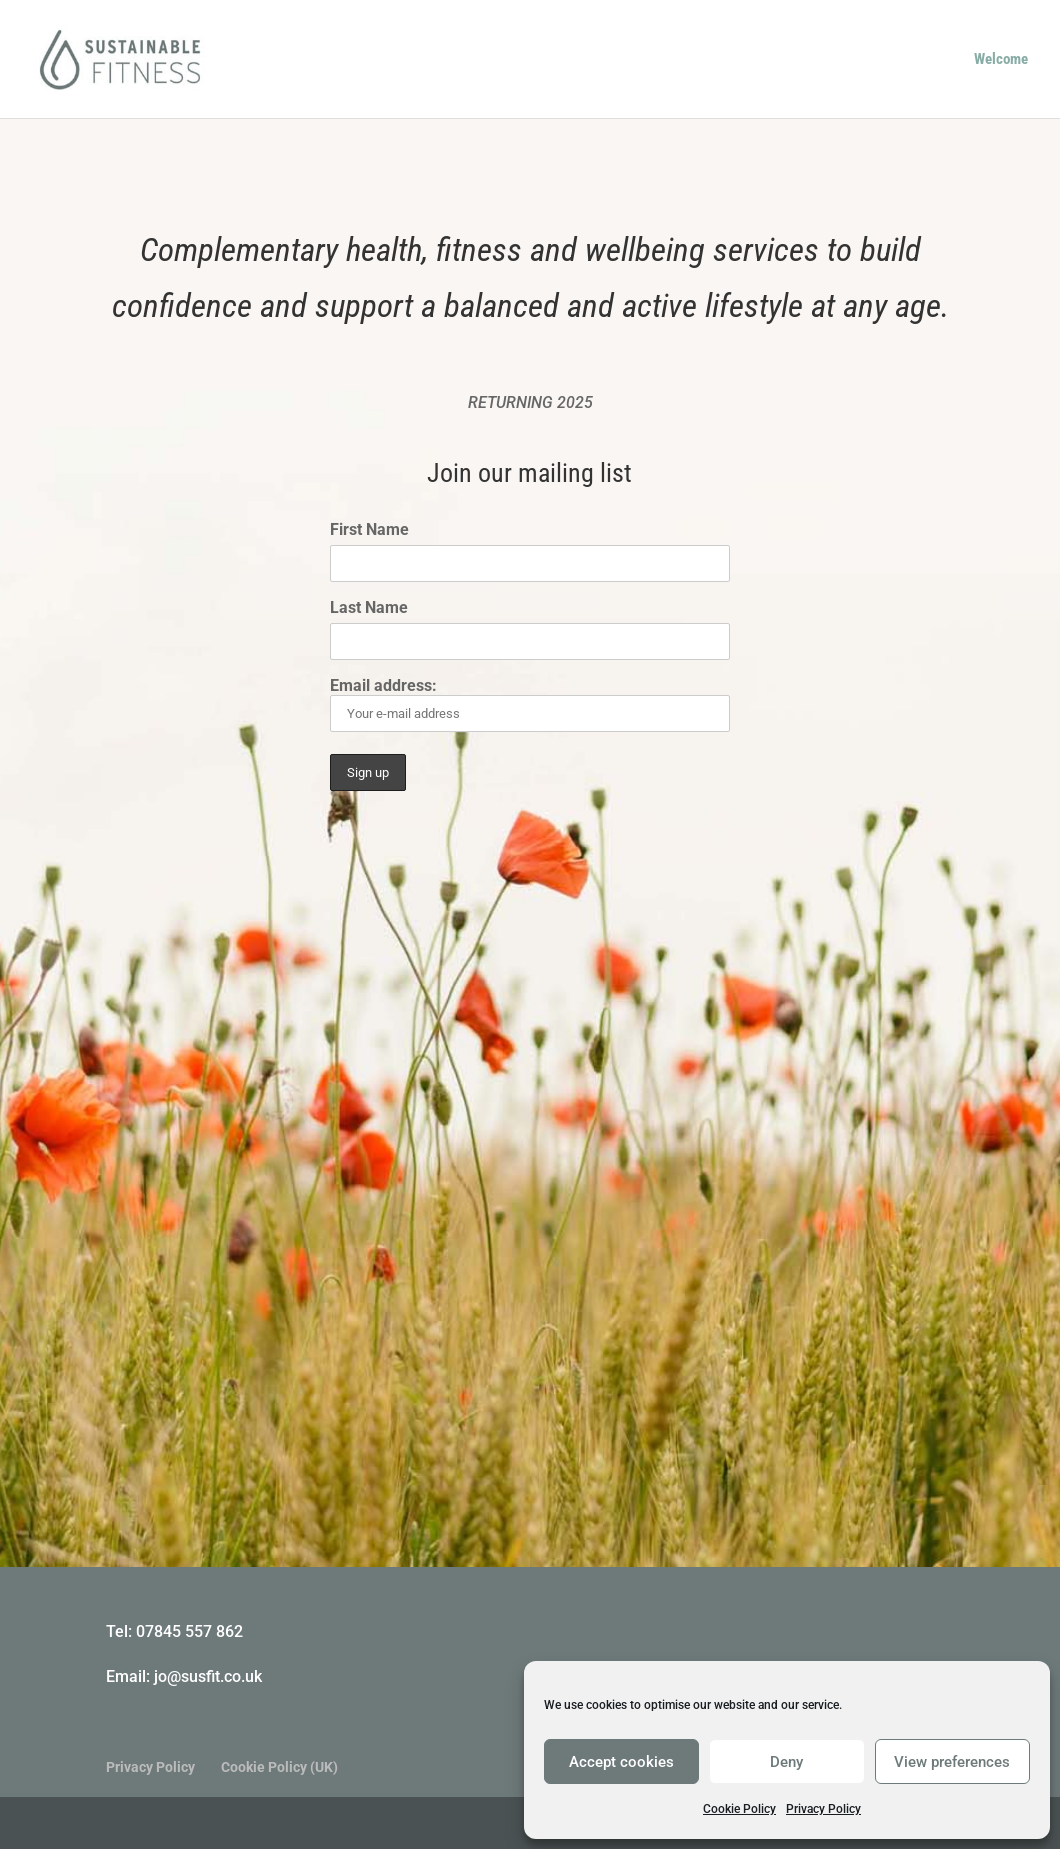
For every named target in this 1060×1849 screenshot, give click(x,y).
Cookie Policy (739, 1809)
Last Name (369, 607)
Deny (786, 1762)
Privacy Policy (823, 1809)
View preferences (952, 1762)
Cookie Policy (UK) (279, 1767)
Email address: (530, 704)
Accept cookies (621, 1762)
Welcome (1001, 60)
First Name (369, 529)
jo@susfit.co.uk (208, 1676)
